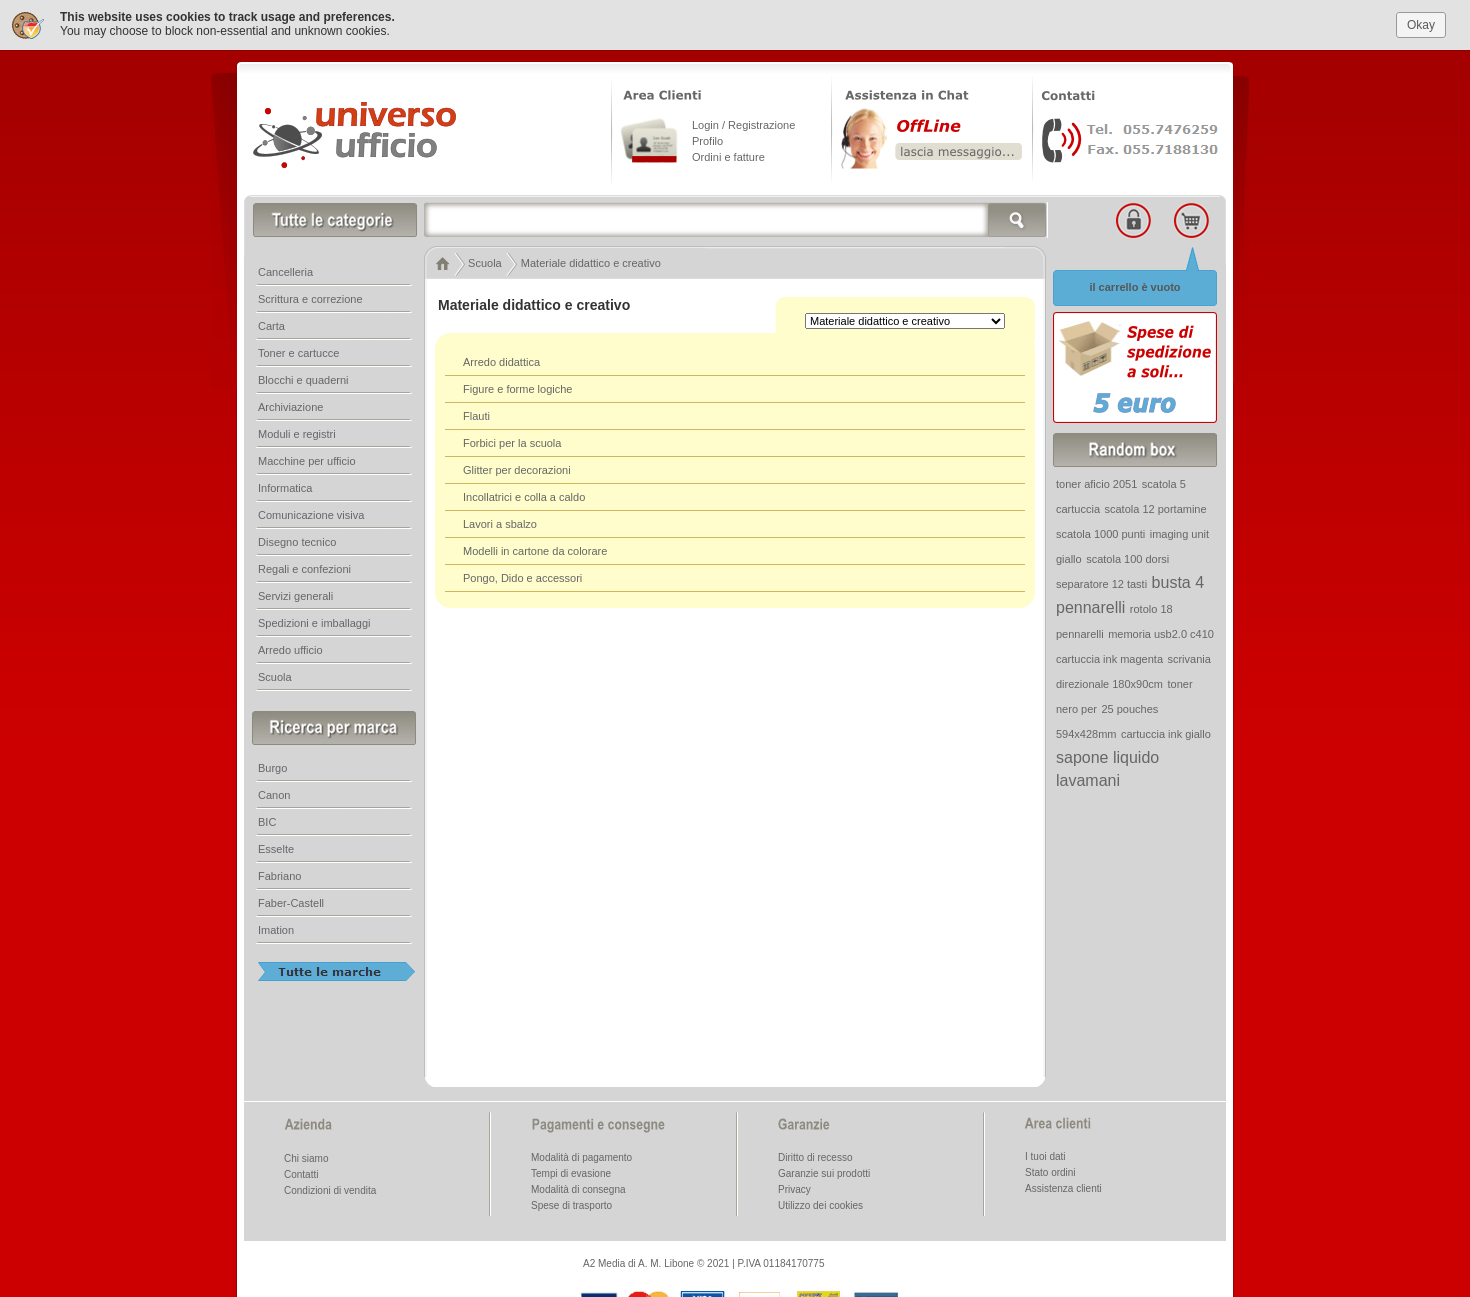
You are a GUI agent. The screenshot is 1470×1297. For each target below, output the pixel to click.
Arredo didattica (501, 360)
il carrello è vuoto (1134, 285)
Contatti (301, 1172)
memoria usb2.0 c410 (1161, 632)
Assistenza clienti (1063, 1186)
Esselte (276, 847)
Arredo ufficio (290, 648)
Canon (274, 793)
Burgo (272, 766)
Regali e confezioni (304, 567)
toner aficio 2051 (1096, 482)
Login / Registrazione (743, 123)
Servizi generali (295, 594)
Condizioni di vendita (330, 1188)
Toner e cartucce (298, 351)
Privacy (794, 1187)
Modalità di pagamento (581, 1155)
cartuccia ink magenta (1109, 657)
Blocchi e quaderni (303, 378)
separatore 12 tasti (1101, 582)
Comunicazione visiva (311, 513)
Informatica (285, 486)
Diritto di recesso (815, 1155)
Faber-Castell (291, 901)
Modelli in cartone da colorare (535, 549)
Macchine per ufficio (307, 459)
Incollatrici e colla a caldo (524, 495)
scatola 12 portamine (1155, 507)
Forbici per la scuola (512, 441)
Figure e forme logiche (517, 387)
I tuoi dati (1045, 1154)
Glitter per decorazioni (517, 468)
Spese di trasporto (571, 1203)
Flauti (476, 414)
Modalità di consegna (578, 1187)
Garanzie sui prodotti (824, 1171)
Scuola (275, 675)
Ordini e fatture (728, 155)
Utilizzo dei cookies (820, 1203)
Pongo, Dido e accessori (522, 576)
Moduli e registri (297, 432)
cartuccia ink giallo (1166, 732)
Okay (1421, 22)
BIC (267, 820)
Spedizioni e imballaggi (314, 621)
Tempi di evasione (571, 1171)
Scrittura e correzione (310, 297)
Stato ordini (1050, 1170)
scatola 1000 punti (1100, 532)
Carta (271, 324)
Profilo (707, 139)
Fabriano (279, 874)
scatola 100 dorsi (1127, 557)
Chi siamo (306, 1156)
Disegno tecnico (297, 540)
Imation (276, 928)
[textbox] (736, 218)
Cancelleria (285, 270)
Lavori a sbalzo (500, 522)
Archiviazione (290, 405)
